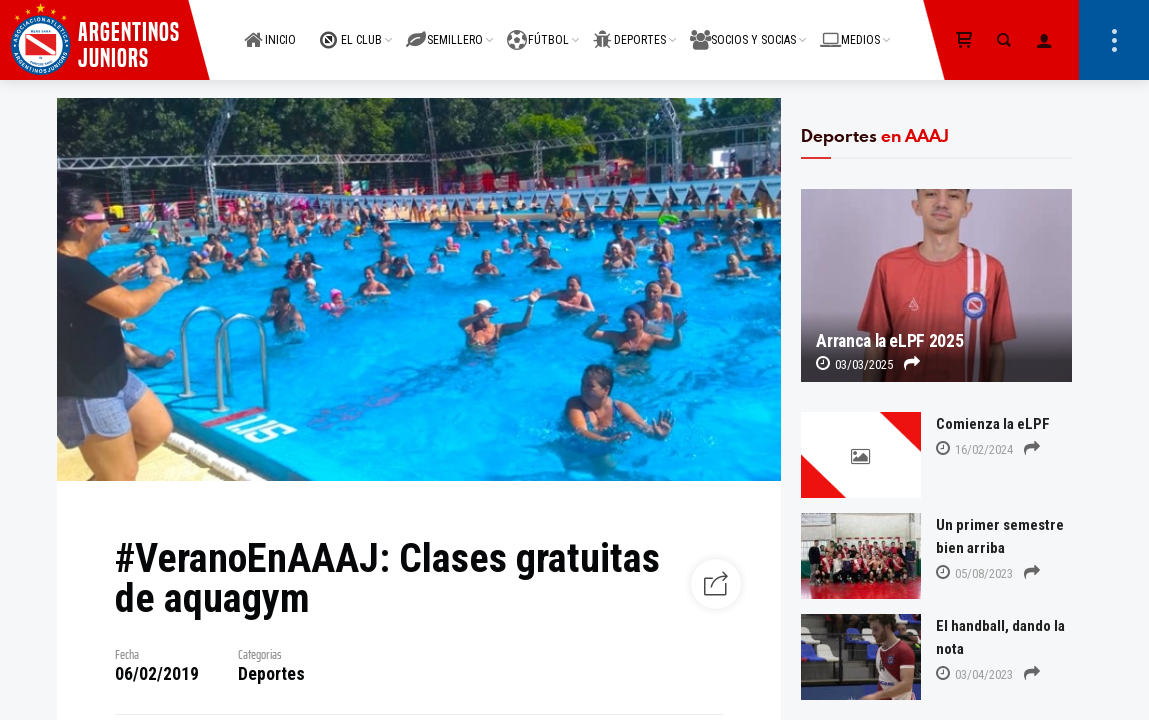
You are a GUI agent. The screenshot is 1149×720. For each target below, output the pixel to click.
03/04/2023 (974, 674)
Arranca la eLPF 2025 (889, 341)
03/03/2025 (854, 364)
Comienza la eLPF (993, 424)
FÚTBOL (538, 28)
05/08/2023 (974, 573)
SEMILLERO (444, 28)
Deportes (271, 674)
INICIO (270, 28)
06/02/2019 (157, 674)
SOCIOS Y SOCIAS (743, 28)
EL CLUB (351, 28)
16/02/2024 (974, 449)
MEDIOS (850, 28)
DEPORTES (629, 28)
